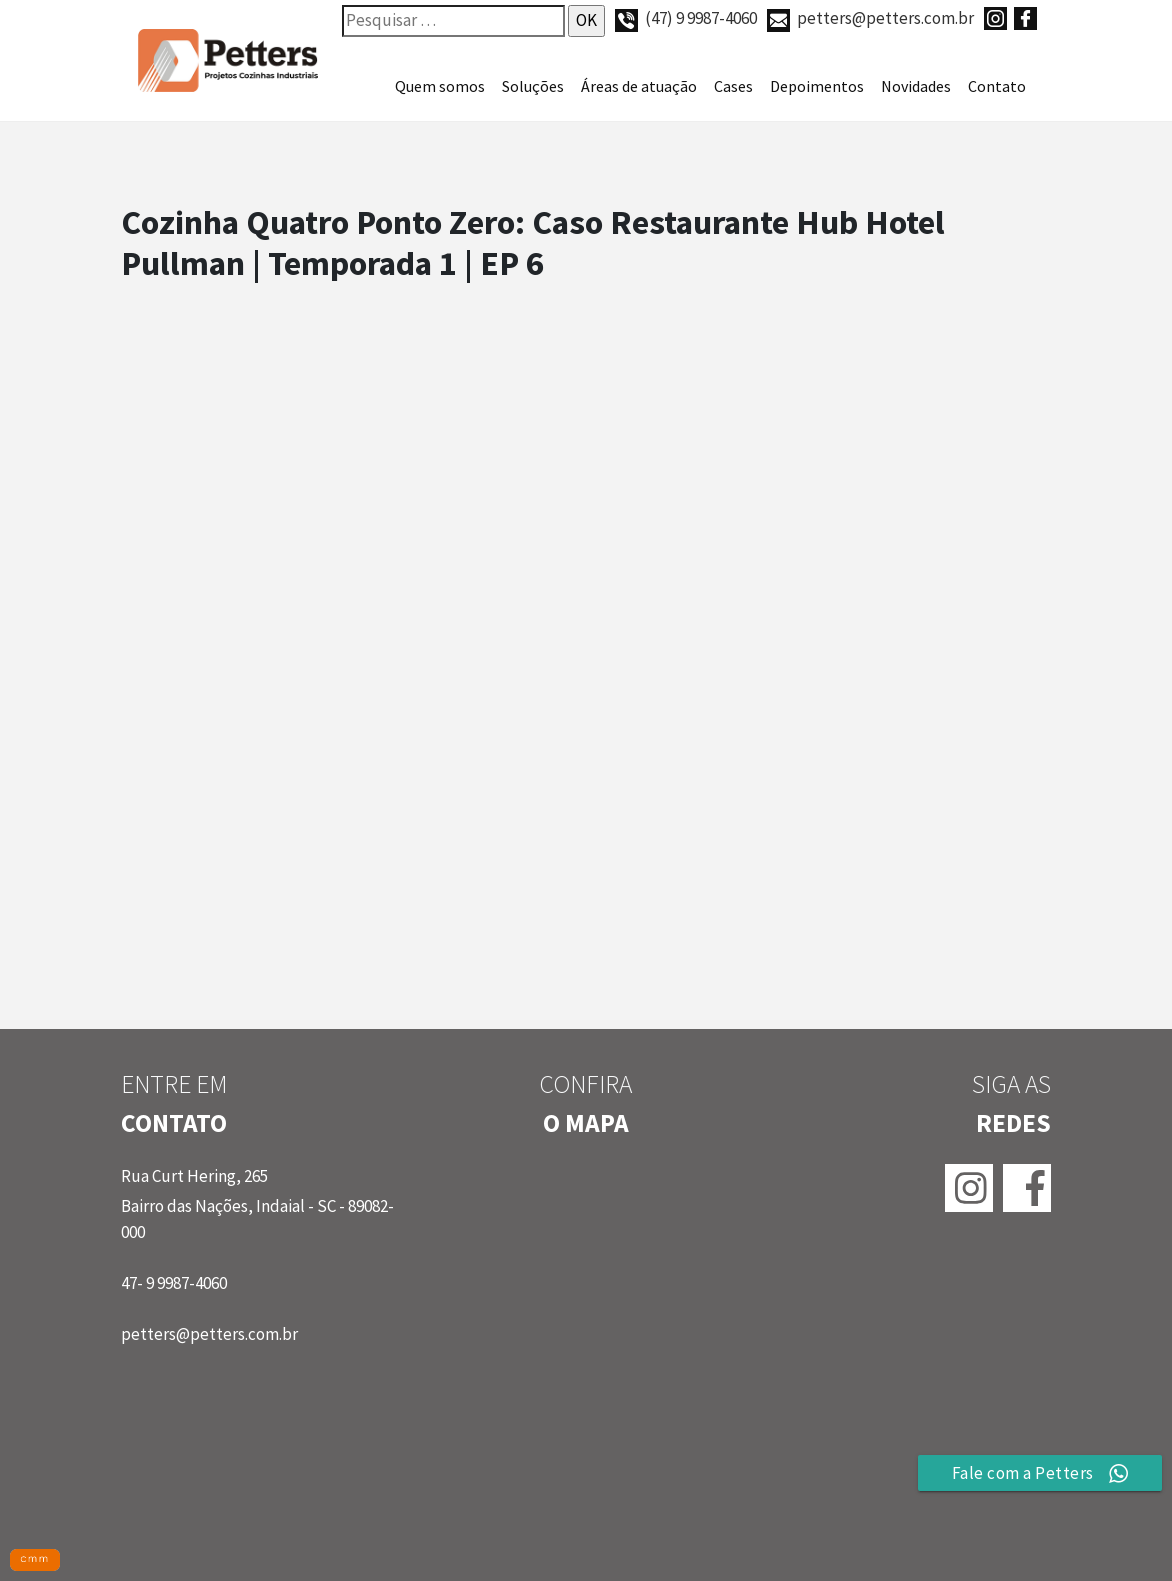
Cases (733, 86)
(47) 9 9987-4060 (686, 18)
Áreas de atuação (639, 86)
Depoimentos (817, 86)
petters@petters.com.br (870, 18)
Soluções (533, 86)
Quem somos (440, 86)
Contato (997, 86)
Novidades (916, 86)
